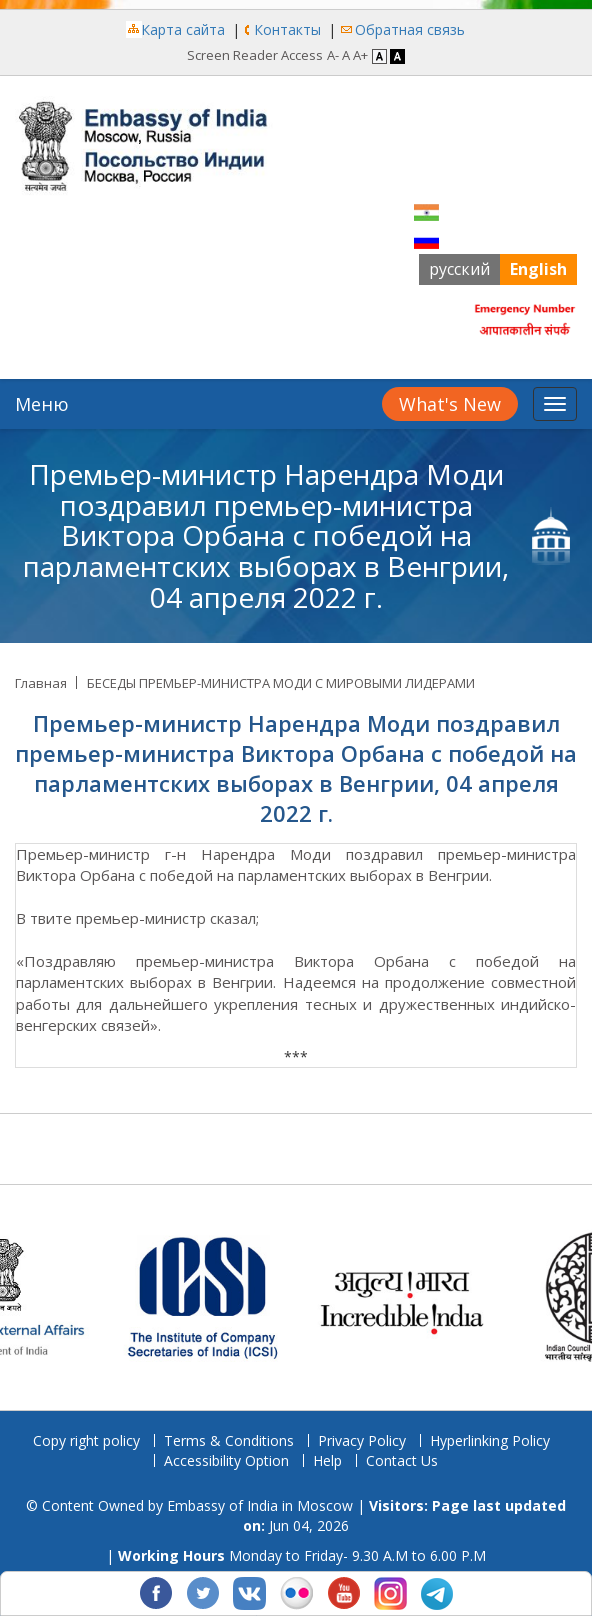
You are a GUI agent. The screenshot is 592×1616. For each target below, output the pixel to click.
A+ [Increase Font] (360, 55)
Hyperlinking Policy (490, 1440)
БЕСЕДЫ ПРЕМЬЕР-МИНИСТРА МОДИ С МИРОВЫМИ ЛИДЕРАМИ (281, 683)
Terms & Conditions (229, 1440)
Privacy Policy (362, 1440)
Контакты (287, 29)
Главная (41, 683)
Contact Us (402, 1460)
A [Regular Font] (346, 55)
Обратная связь (410, 29)
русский (459, 269)
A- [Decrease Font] (333, 55)
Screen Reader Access (255, 55)
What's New (450, 404)
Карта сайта (183, 29)
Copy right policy (86, 1440)
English (538, 269)
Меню (42, 404)
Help (327, 1460)
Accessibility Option (226, 1460)
